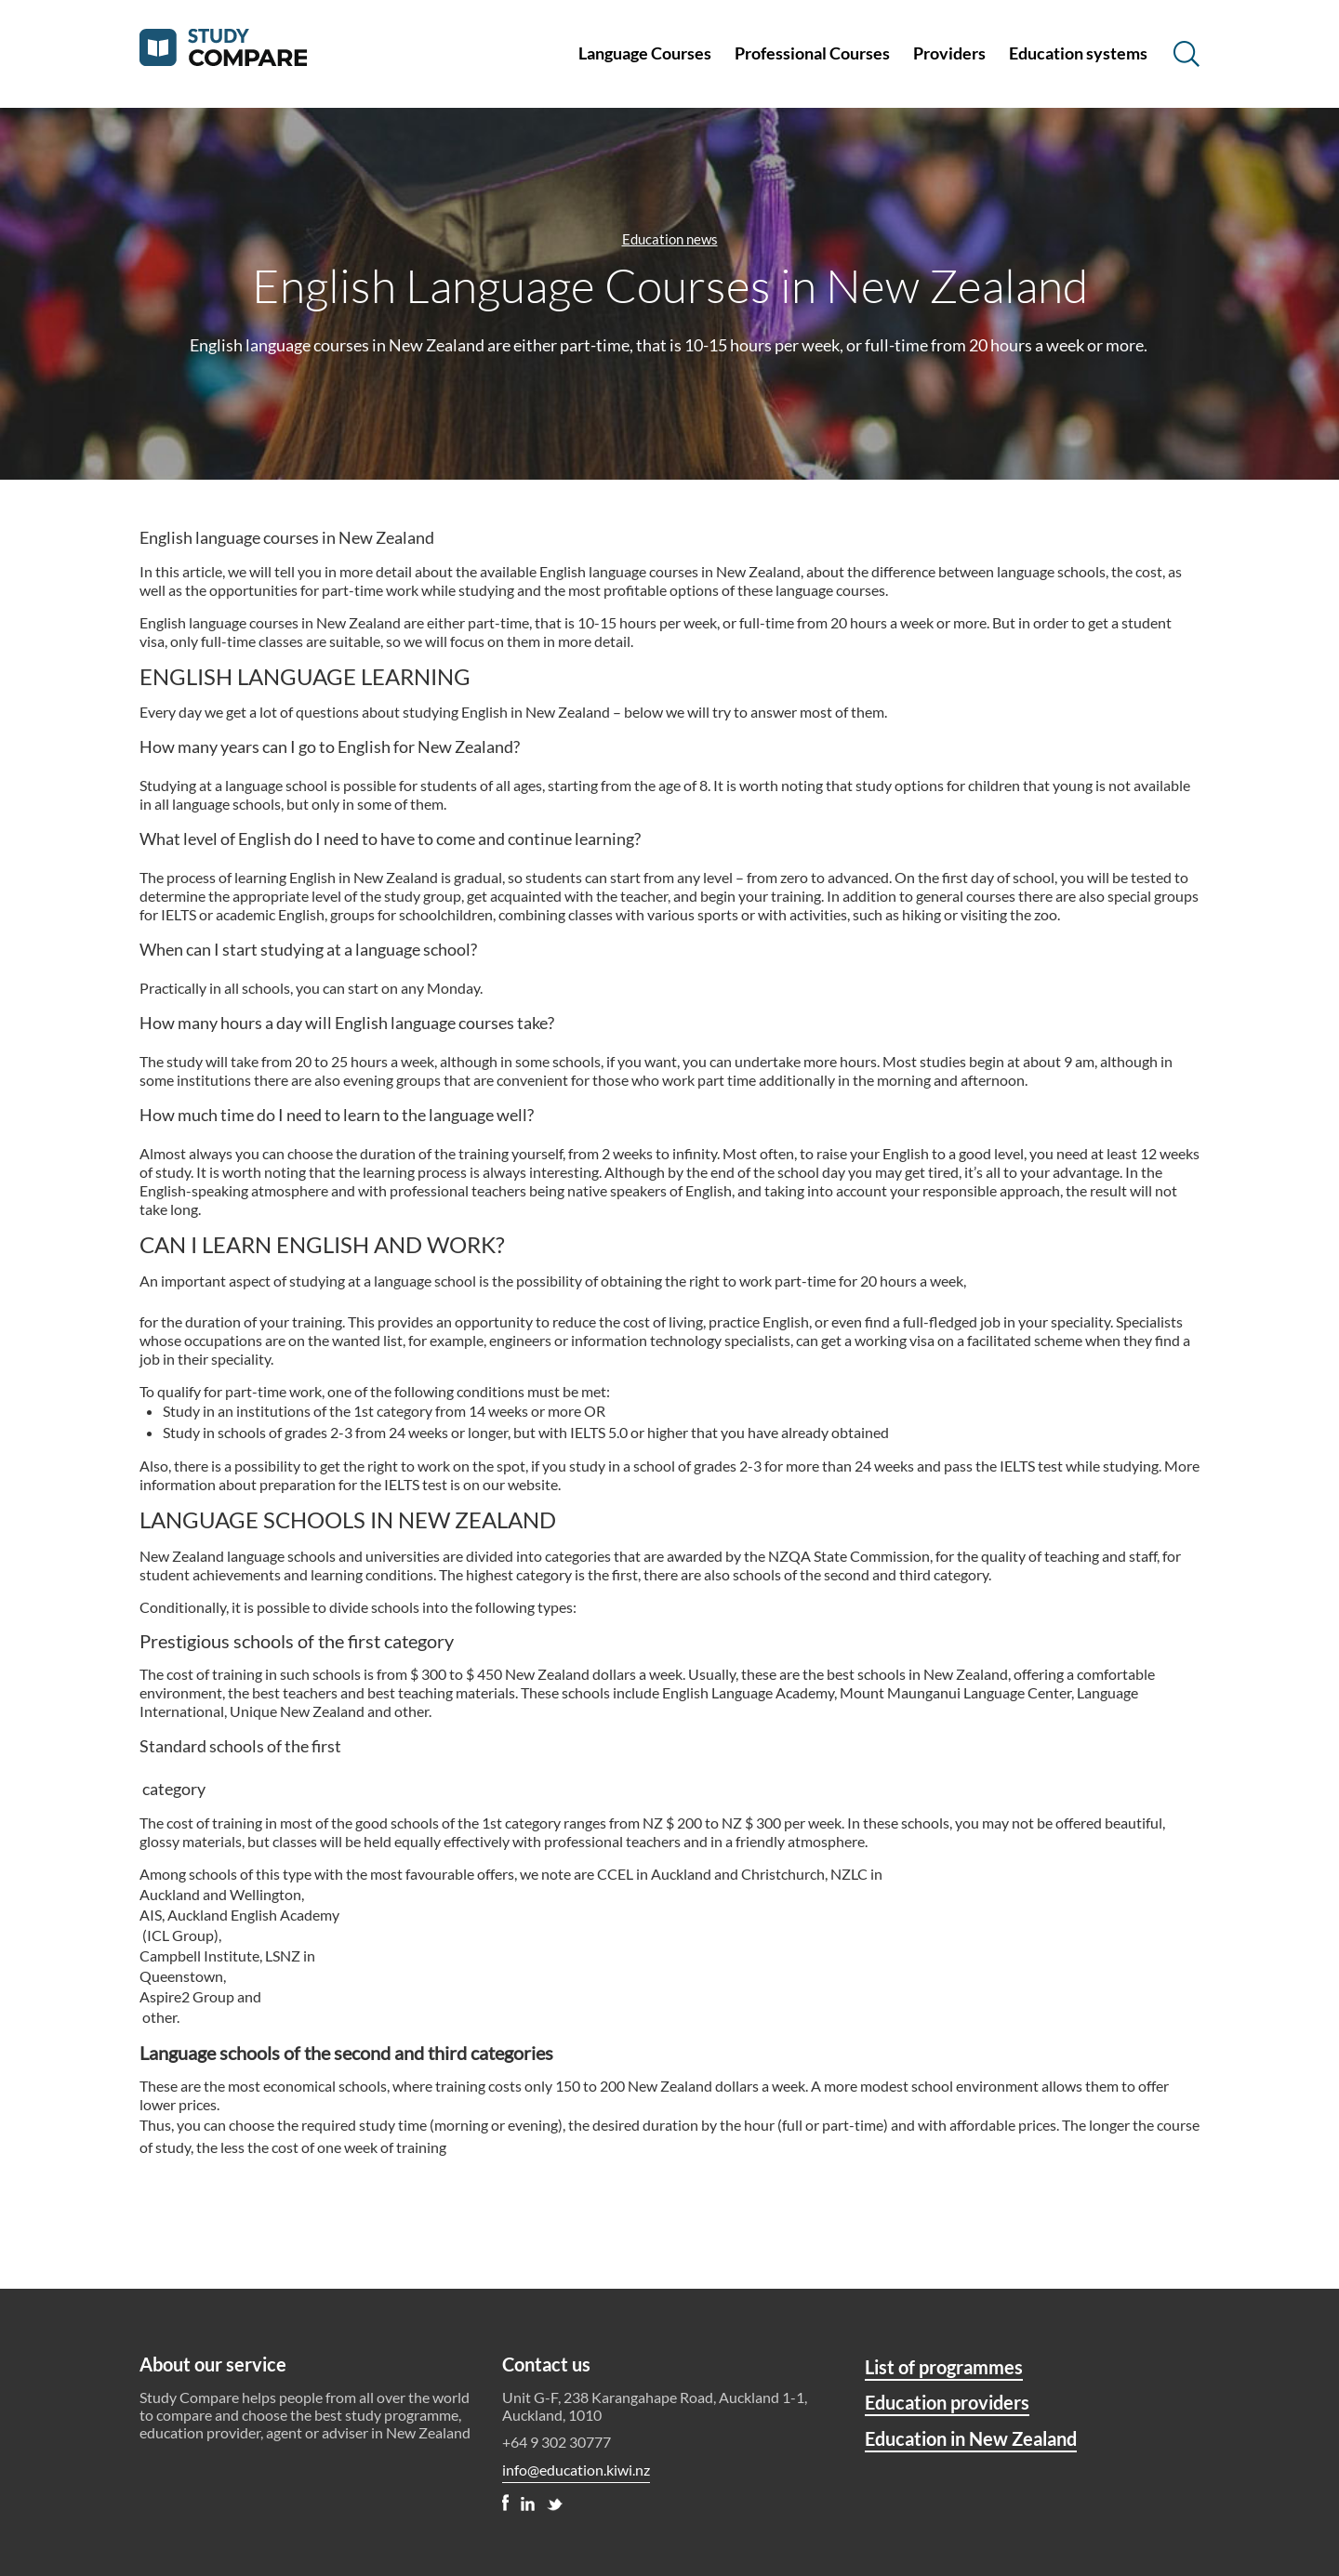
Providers (949, 53)
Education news (670, 239)
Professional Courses (812, 53)
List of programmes (944, 2367)
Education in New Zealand (971, 2438)
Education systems (1078, 53)
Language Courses (644, 53)
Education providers (947, 2402)
